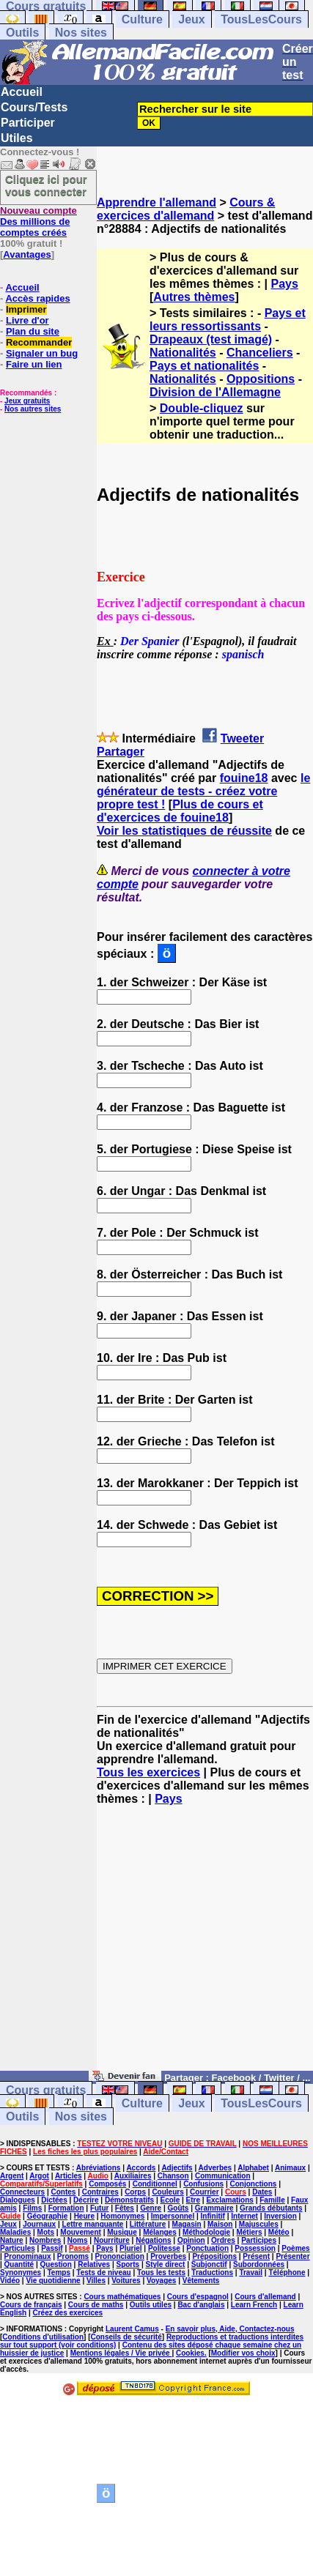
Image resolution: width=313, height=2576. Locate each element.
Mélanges (160, 2232)
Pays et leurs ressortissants (228, 319)
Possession (255, 2248)
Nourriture (112, 2240)
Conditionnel (155, 2184)
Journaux (39, 2224)
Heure (84, 2216)
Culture (142, 19)
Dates (262, 2192)
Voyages (161, 2281)
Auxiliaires (133, 2176)
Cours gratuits (46, 2090)
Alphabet (253, 2168)
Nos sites (81, 32)
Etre (193, 2200)
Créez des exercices (67, 2313)
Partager (120, 751)
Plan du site (32, 331)
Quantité (19, 2264)
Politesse (164, 2248)
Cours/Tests (34, 107)
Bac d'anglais (200, 2305)
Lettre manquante (93, 2224)
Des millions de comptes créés (38, 221)
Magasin (187, 2224)
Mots (45, 2232)
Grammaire (214, 2208)
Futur (99, 2208)
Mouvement (80, 2232)
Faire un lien (34, 364)
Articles (68, 2176)
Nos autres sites (32, 409)
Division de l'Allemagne (215, 392)
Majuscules (259, 2224)
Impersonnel (172, 2216)
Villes (96, 2281)
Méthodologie (206, 2232)
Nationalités (183, 352)
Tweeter (242, 738)
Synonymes (20, 2272)
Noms (77, 2240)
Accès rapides (37, 298)
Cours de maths (96, 2305)
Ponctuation (207, 2248)
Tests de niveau (103, 2272)
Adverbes (215, 2168)
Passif (51, 2248)
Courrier (204, 2192)
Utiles (17, 138)
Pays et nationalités (204, 366)
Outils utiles (151, 2305)
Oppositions (261, 379)
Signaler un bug (42, 353)
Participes (258, 2240)
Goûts (178, 2208)
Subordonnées (258, 2264)
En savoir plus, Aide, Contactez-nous (230, 2329)
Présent (256, 2256)
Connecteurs (22, 2192)
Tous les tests (161, 2272)
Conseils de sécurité (126, 2337)
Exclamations (229, 2200)
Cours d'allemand (265, 2297)
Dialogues (17, 2200)
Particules (17, 2248)
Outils (22, 32)
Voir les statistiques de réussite (184, 830)
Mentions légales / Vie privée (121, 2353)
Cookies (190, 2353)
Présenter (292, 2256)
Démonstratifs (129, 2200)
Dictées (54, 2200)
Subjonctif (209, 2264)
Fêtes (124, 2208)
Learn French (254, 2305)
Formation (66, 2208)
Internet (244, 2216)
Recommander (39, 342)
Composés (107, 2184)
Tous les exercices (148, 1772)
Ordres (223, 2240)
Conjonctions (252, 2184)
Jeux (191, 19)
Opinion (191, 2240)
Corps (135, 2192)
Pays (284, 284)
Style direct (165, 2264)
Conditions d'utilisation (43, 2337)
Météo (279, 2232)
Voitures (125, 2281)
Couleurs (167, 2192)
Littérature (148, 2224)
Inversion (280, 2216)
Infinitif (213, 2216)
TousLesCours (261, 19)
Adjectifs (176, 2168)
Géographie (47, 2216)
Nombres (45, 2240)
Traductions (212, 2272)
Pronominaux (27, 2256)
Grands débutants (271, 2208)
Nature (11, 2240)
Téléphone (286, 2272)
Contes (63, 2192)
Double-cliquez (201, 408)
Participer (28, 122)
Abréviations (98, 2168)
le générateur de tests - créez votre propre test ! (203, 791)
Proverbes (168, 2256)
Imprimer (26, 309)
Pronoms (73, 2256)
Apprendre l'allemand (156, 202)
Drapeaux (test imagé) (211, 339)
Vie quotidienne (53, 2281)
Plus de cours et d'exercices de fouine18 (180, 811)
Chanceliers (260, 352)
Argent (11, 2176)
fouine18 (244, 778)
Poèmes (295, 2248)
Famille (271, 2200)
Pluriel (130, 2248)
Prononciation (119, 2256)
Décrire (85, 2200)
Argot (39, 2176)
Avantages (27, 254)
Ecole (170, 2200)
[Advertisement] (205, 1945)
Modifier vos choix (243, 2353)
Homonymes (122, 2216)
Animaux (290, 2168)
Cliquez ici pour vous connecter (46, 185)
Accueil (22, 92)
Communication (223, 2176)
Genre (150, 2208)
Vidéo (10, 2281)
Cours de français (31, 2305)
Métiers (249, 2232)
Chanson (173, 2176)
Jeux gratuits (27, 401)
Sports (127, 2264)
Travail (250, 2272)
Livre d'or (27, 320)
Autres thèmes (194, 297)
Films (32, 2208)
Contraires (100, 2192)
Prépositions (214, 2256)
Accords (140, 2168)
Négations (153, 2240)
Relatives (94, 2264)
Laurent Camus (132, 2329)
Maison (219, 2224)
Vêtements (201, 2281)
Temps (59, 2272)
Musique (122, 2232)
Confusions (203, 2184)
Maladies (15, 2232)
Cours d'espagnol (198, 2297)
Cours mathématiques (122, 2297)
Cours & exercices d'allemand (186, 209)
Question (56, 2264)
